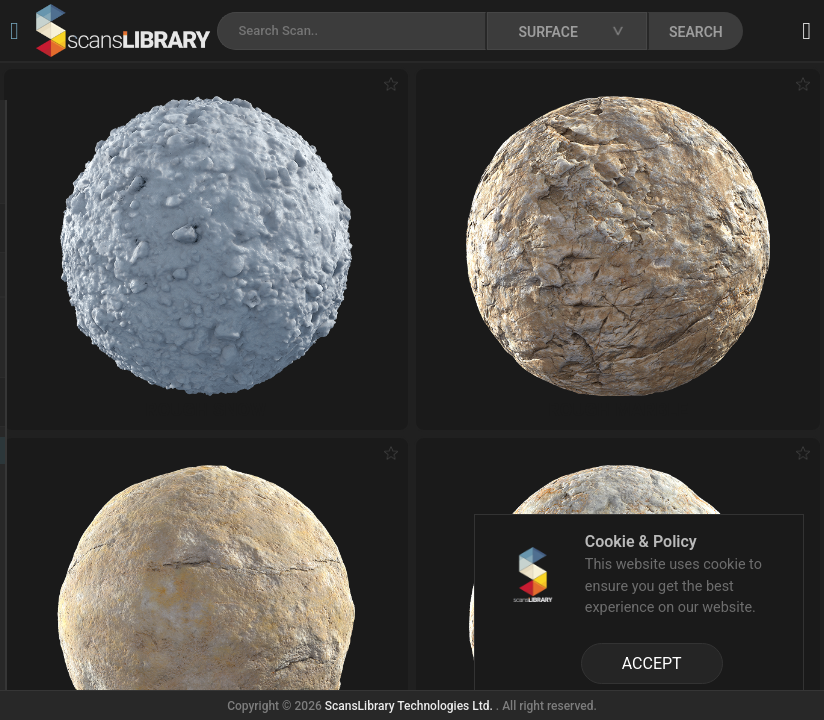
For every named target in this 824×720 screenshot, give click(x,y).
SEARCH (696, 32)
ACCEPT (652, 663)
